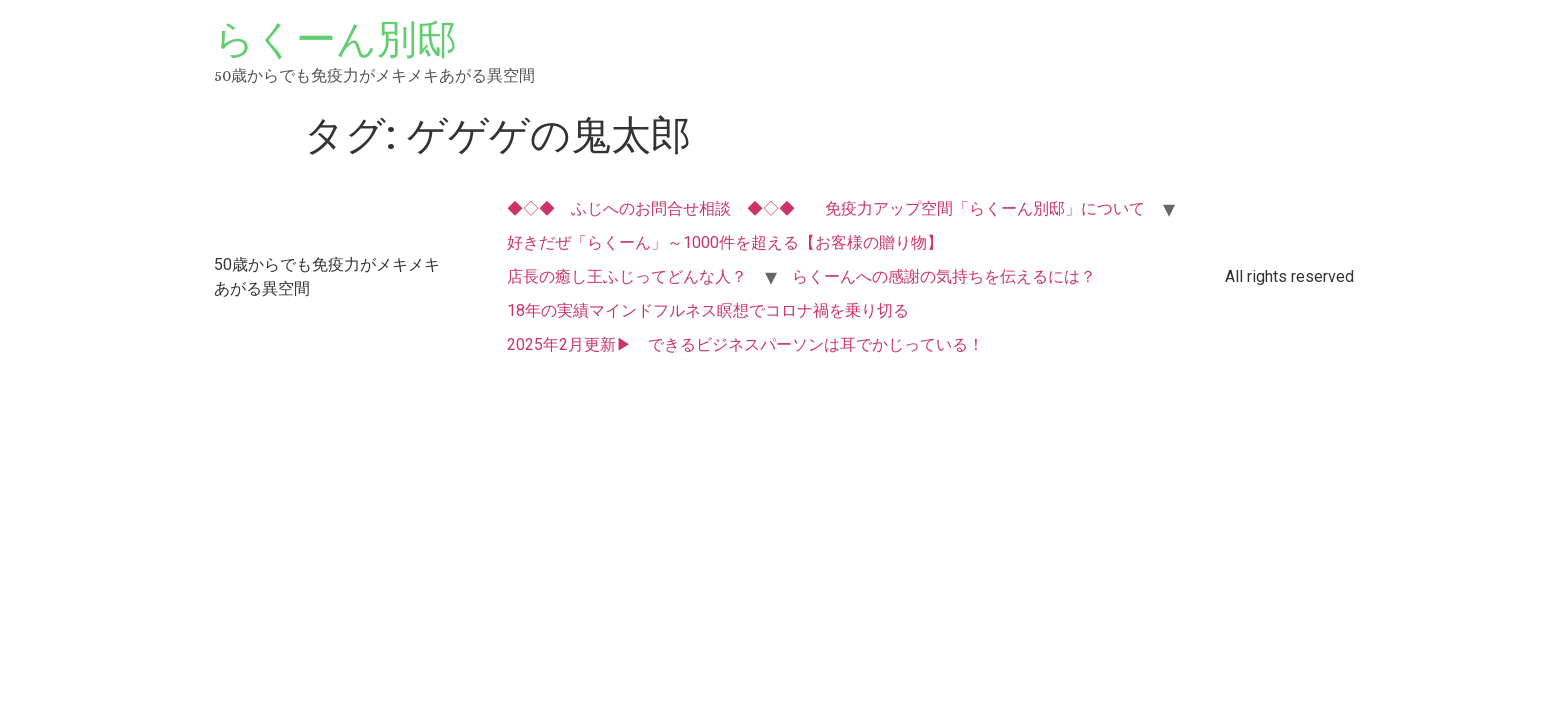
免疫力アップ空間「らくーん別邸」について (985, 208)
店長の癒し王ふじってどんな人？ (627, 276)
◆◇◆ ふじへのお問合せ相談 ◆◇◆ (651, 208)
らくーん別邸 (335, 39)
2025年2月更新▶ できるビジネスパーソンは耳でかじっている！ (745, 344)
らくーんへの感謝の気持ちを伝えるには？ (944, 276)
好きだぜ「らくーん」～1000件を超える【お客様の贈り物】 (725, 242)
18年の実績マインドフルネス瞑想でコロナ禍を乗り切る (708, 310)
